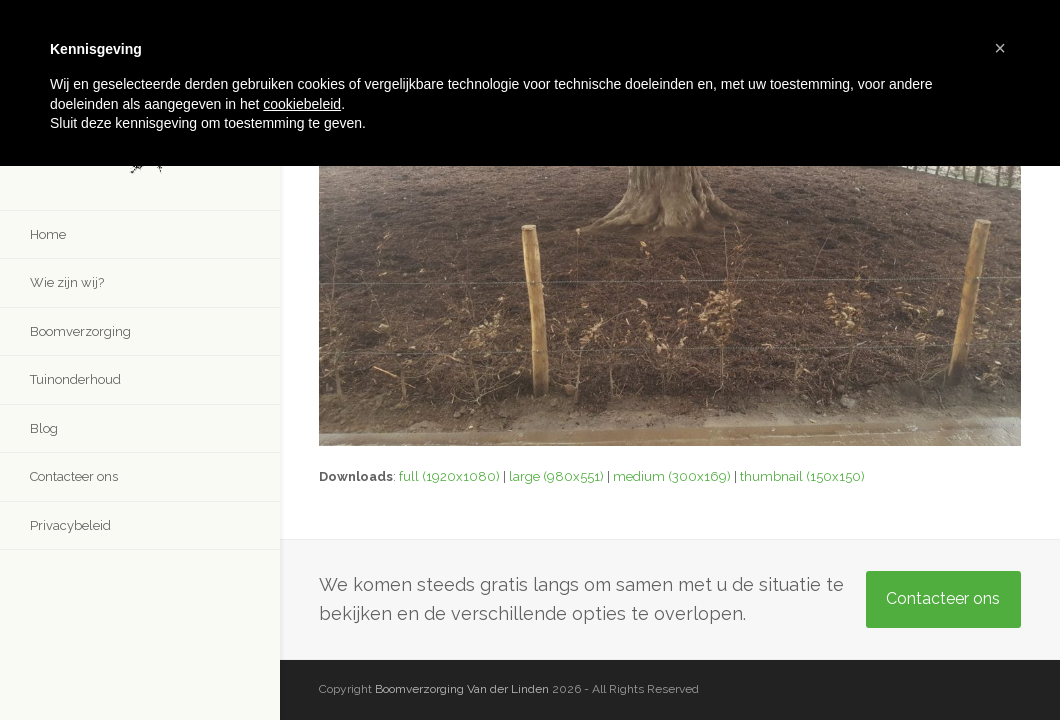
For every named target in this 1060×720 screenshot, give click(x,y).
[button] (1000, 48)
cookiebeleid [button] (302, 104)
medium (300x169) (672, 476)
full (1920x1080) (449, 476)
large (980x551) (556, 476)
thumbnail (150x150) (802, 476)
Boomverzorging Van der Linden (462, 689)
